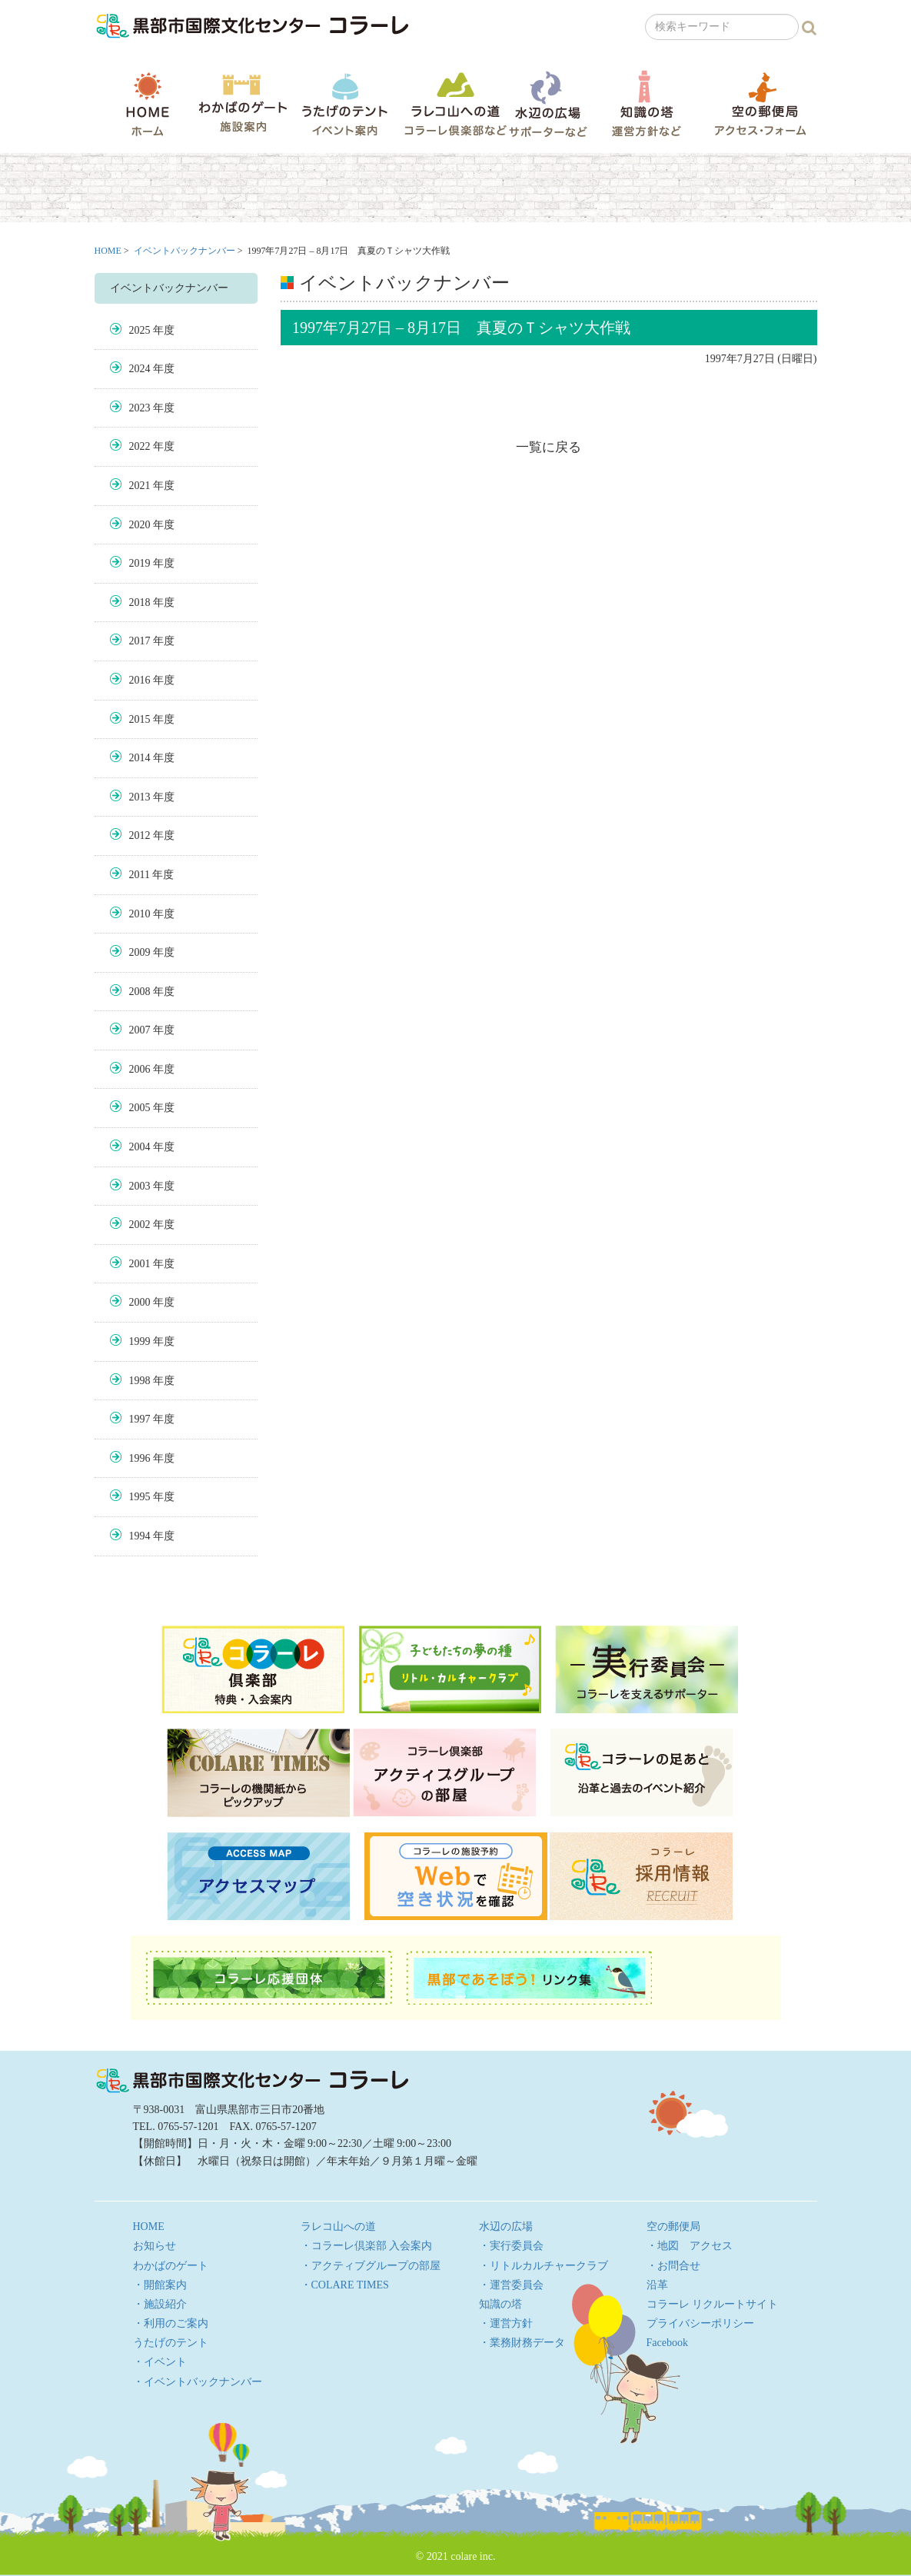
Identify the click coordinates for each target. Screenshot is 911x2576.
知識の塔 (646, 103)
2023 (140, 408)
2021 (140, 485)
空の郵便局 (760, 103)
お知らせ (154, 2246)
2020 (140, 525)
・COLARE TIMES (345, 2285)
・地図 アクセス (690, 2246)
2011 (139, 874)
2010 (140, 914)
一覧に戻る (548, 447)
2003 (140, 1186)
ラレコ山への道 (455, 103)
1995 (140, 1497)
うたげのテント (344, 104)
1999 (140, 1341)
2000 (140, 1302)
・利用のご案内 (170, 2323)
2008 (140, 991)
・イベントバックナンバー (197, 2382)
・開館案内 (160, 2285)
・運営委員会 (511, 2285)
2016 (140, 680)
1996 (140, 1458)
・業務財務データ (522, 2342)
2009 (140, 952)
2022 (140, 446)
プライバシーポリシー (700, 2323)
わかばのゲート (243, 103)
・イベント (160, 2362)
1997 (140, 1419)
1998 (140, 1380)
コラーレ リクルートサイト (713, 2304)
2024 (140, 368)
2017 (140, 641)
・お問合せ (673, 2265)
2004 (140, 1147)
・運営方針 (506, 2323)
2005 (140, 1107)
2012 (140, 835)
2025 (140, 330)
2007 (140, 1030)
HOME (147, 104)
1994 (140, 1536)
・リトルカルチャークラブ (543, 2265)
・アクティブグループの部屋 (371, 2265)
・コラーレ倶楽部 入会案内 (367, 2246)
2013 (140, 797)
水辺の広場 (547, 103)
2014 (140, 758)
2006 (140, 1069)
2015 (140, 719)
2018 (140, 602)
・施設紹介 (160, 2304)
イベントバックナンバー (184, 250)
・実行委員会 (511, 2246)
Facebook (667, 2342)
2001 (140, 1264)
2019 (140, 563)
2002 (140, 1224)
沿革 (657, 2285)
